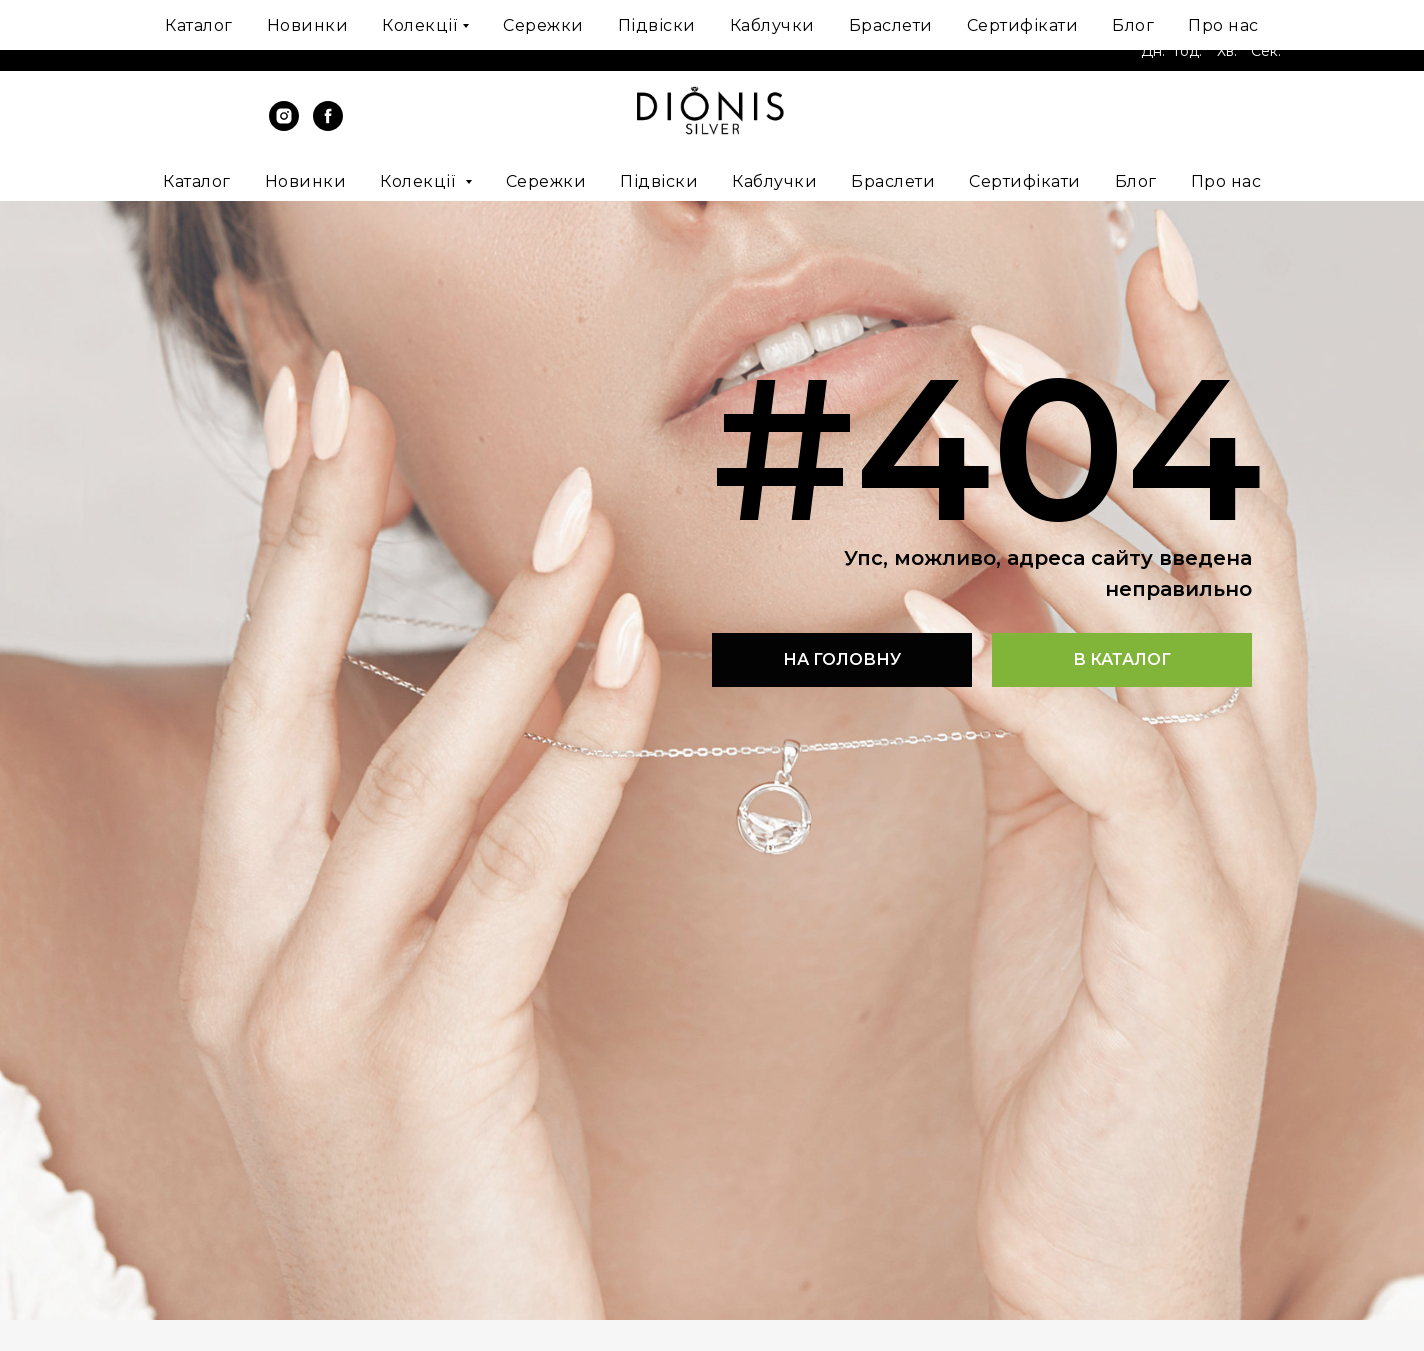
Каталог (197, 181)
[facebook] (328, 125)
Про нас (1226, 181)
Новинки (306, 181)
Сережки (546, 181)
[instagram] (284, 125)
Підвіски (659, 181)
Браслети (893, 181)
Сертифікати (1025, 181)
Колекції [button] (420, 181)
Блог (1136, 181)
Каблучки (774, 181)
